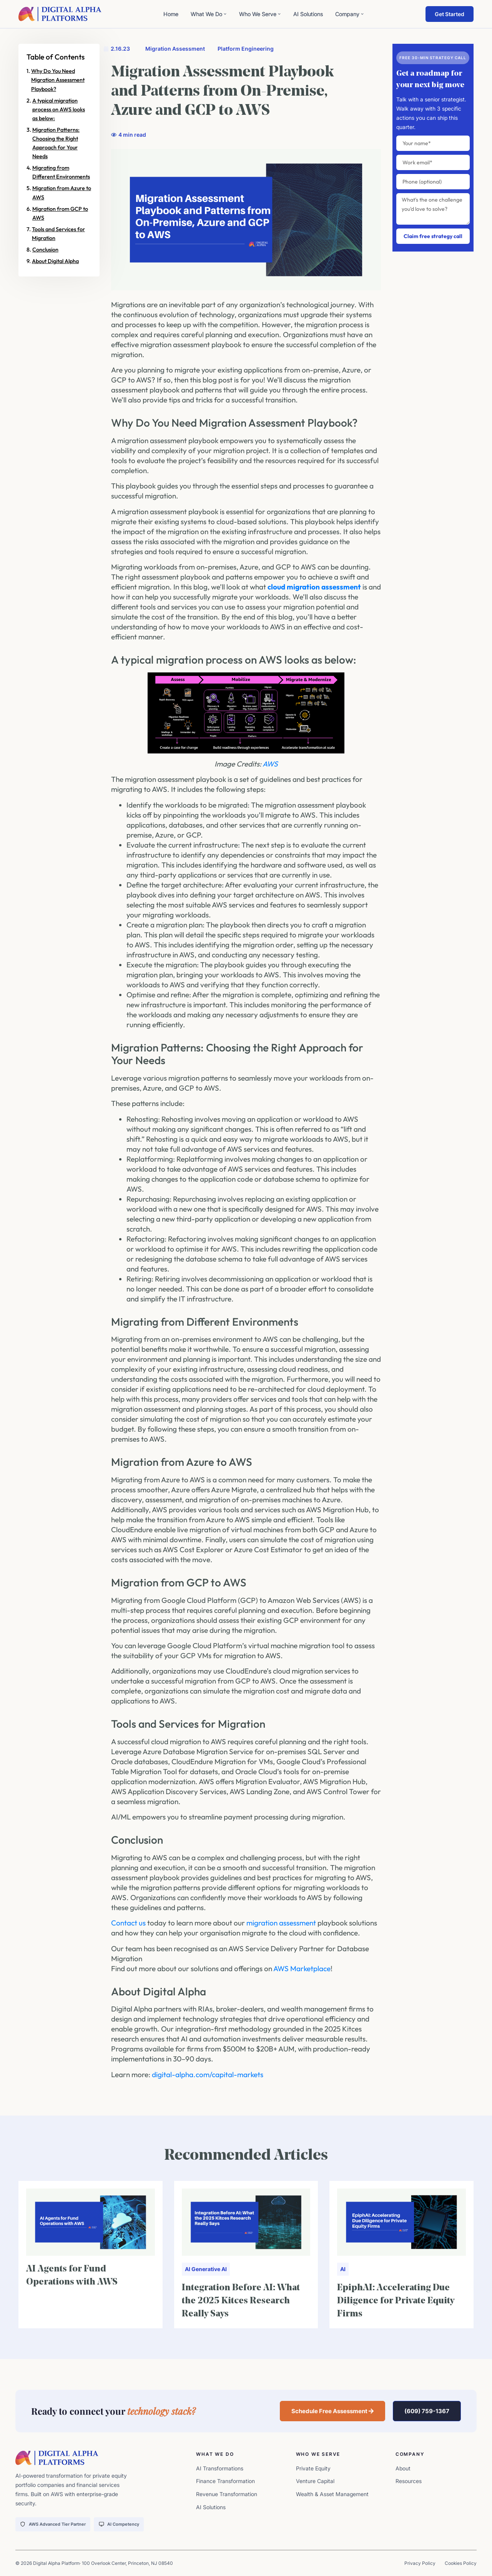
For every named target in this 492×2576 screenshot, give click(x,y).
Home (170, 14)
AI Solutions (308, 14)
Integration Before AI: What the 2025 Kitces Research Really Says (241, 2301)
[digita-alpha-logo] (60, 14)
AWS (270, 763)
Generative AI (209, 2269)
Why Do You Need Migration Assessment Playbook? (58, 80)
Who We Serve (260, 14)
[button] (333, 2411)
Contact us (128, 1922)
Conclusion (45, 249)
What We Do (209, 14)
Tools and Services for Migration (58, 234)
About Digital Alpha (55, 261)
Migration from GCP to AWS (60, 213)
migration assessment (281, 1922)
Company (349, 14)
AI (187, 2269)
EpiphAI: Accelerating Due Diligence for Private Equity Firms (395, 2301)
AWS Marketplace (301, 1968)
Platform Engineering (246, 48)
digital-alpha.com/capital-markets (207, 2074)
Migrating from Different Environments (61, 172)
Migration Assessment (175, 48)
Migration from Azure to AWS (61, 192)
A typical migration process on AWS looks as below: (58, 109)
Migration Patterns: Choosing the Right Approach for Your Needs (56, 143)
